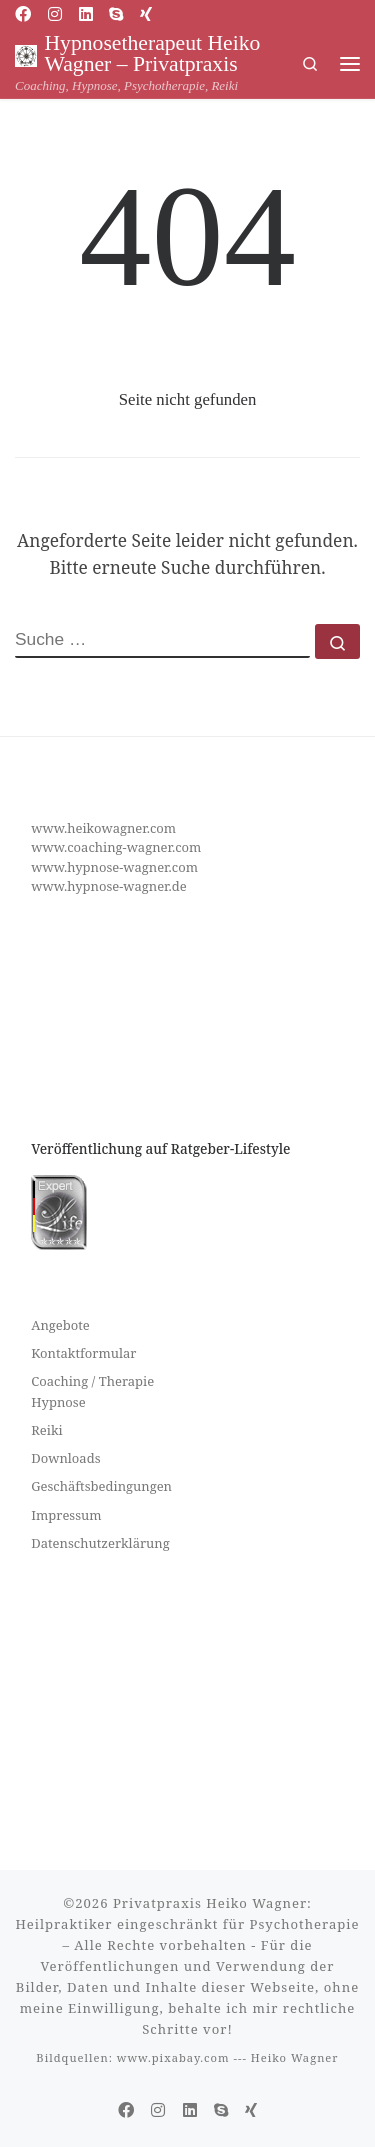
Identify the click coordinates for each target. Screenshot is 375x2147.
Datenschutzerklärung (100, 1543)
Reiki (46, 1430)
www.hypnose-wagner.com (114, 867)
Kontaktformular (83, 1353)
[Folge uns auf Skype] (116, 14)
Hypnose (58, 1402)
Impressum (66, 1515)
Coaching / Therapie (92, 1381)
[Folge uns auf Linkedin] (86, 14)
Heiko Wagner (295, 2057)
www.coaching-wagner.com (116, 847)
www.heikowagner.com (103, 828)
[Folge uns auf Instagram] (55, 14)
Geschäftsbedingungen (101, 1486)
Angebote (60, 1325)
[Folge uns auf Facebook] (23, 14)
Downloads (65, 1458)
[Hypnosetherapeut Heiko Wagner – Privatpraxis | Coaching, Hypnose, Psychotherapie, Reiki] (26, 54)
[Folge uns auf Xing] (146, 14)
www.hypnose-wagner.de (109, 886)
